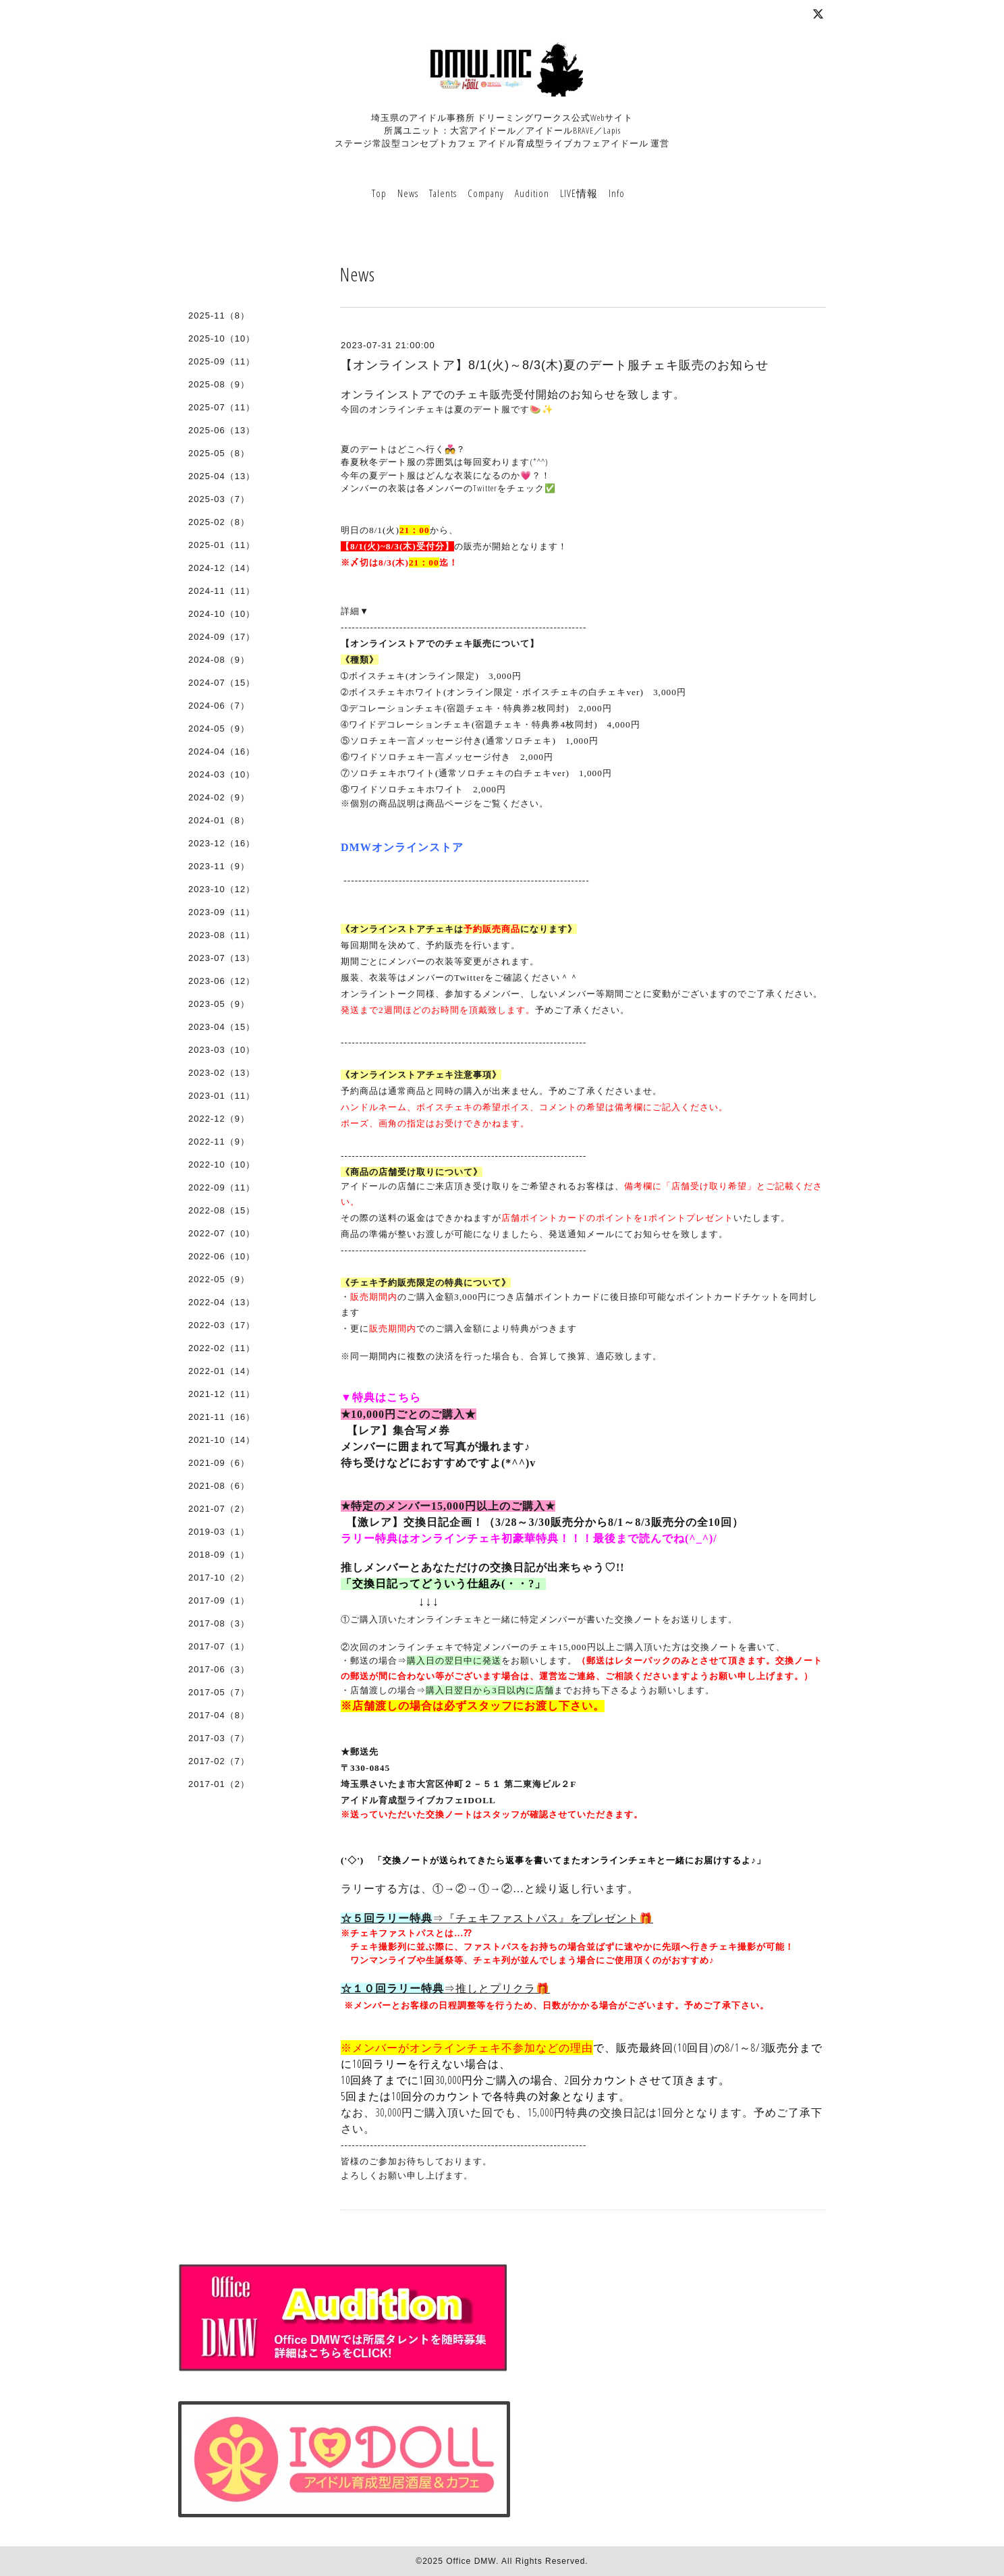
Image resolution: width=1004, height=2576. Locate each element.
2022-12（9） (219, 1119)
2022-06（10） (221, 1256)
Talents (443, 193)
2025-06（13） (221, 430)
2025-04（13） (221, 476)
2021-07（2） (219, 1509)
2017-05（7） (219, 1692)
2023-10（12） (221, 889)
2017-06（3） (219, 1669)
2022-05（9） (219, 1279)
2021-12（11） (221, 1394)
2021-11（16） (221, 1417)
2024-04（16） (221, 751)
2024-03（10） (221, 774)
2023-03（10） (221, 1050)
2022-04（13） (221, 1302)
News (407, 193)
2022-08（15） (221, 1210)
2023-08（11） (221, 935)
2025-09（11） (221, 361)
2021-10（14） (221, 1440)
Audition (532, 193)
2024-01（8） (219, 820)
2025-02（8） (219, 522)
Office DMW (471, 2561)
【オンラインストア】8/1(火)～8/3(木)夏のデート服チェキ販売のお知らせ (554, 365)
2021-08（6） (219, 1486)
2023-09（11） (221, 912)
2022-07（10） (221, 1233)
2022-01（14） (221, 1371)
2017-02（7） (219, 1761)
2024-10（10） (221, 614)
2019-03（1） (219, 1532)
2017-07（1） (219, 1646)
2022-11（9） (219, 1141)
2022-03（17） (221, 1325)
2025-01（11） (221, 545)
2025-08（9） (219, 384)
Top (379, 193)
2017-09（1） (219, 1600)
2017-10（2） (219, 1577)
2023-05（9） (219, 1004)
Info (617, 193)
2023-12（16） (221, 843)
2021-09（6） (219, 1463)
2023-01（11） (221, 1096)
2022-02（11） (221, 1348)
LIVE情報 (579, 193)
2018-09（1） (219, 1555)
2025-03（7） (219, 499)
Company (486, 193)
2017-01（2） (219, 1784)
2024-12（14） (221, 568)
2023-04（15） (221, 1027)
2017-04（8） (219, 1715)
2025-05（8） (219, 453)
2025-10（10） (221, 338)
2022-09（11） (221, 1187)
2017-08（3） (219, 1623)
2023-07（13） (221, 958)
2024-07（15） (221, 683)
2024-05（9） (219, 728)
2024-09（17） (221, 637)
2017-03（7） (219, 1738)
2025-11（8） (219, 315)
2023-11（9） (219, 866)
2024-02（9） (219, 797)
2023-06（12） (221, 981)
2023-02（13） (221, 1073)
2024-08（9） (219, 660)
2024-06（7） (219, 706)
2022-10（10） (221, 1164)
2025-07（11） (221, 407)
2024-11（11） (221, 591)
